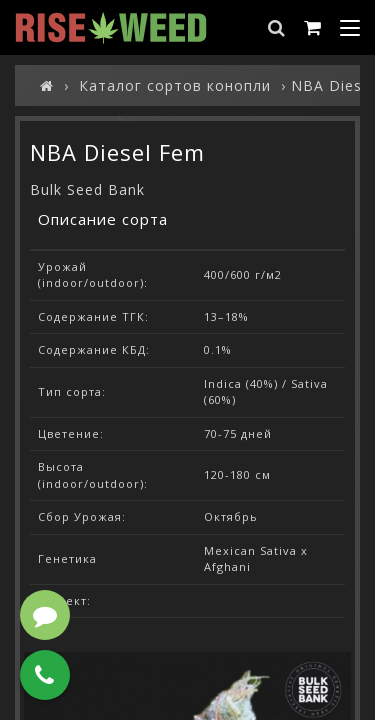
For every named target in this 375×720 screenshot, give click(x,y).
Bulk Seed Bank (87, 189)
